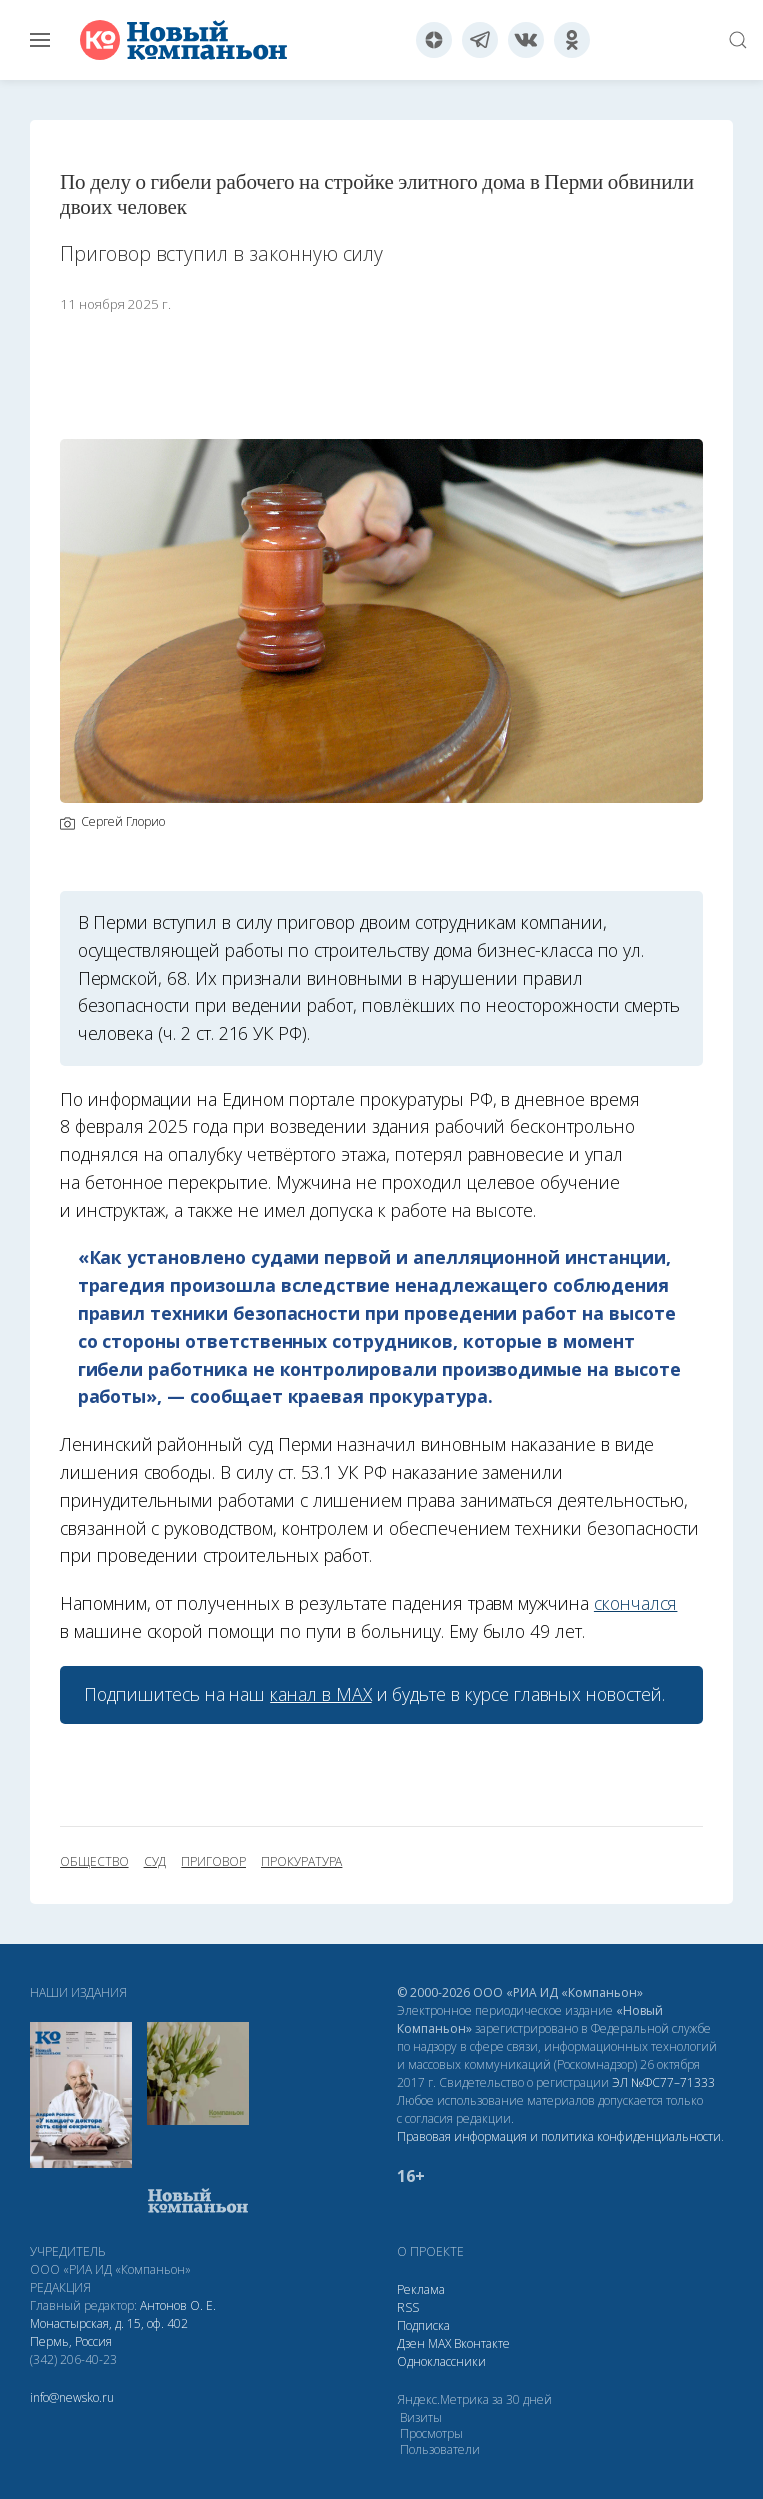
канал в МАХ (320, 1694)
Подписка (423, 2325)
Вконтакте (482, 2343)
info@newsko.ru (72, 2397)
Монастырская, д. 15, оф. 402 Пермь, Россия (109, 2332)
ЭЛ (663, 2082)
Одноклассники (441, 2361)
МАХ (439, 2343)
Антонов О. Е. (178, 2305)
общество (94, 1862)
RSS (408, 2307)
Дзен (411, 2343)
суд (155, 1862)
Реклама (421, 2289)
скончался (636, 1603)
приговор (213, 1862)
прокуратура (301, 1862)
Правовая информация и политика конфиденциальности (559, 2136)
